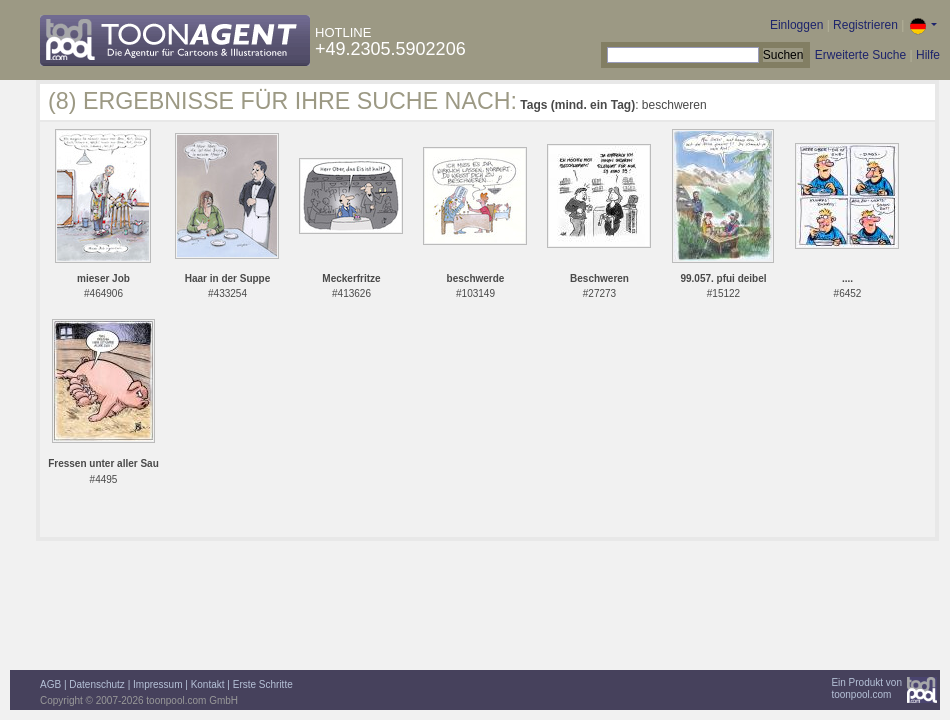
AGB (50, 684)
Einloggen (796, 25)
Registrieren (865, 25)
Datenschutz (97, 684)
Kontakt (208, 684)
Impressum (157, 684)
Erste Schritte (263, 684)
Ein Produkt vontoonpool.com (866, 688)
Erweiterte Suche (860, 55)
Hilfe (928, 55)
